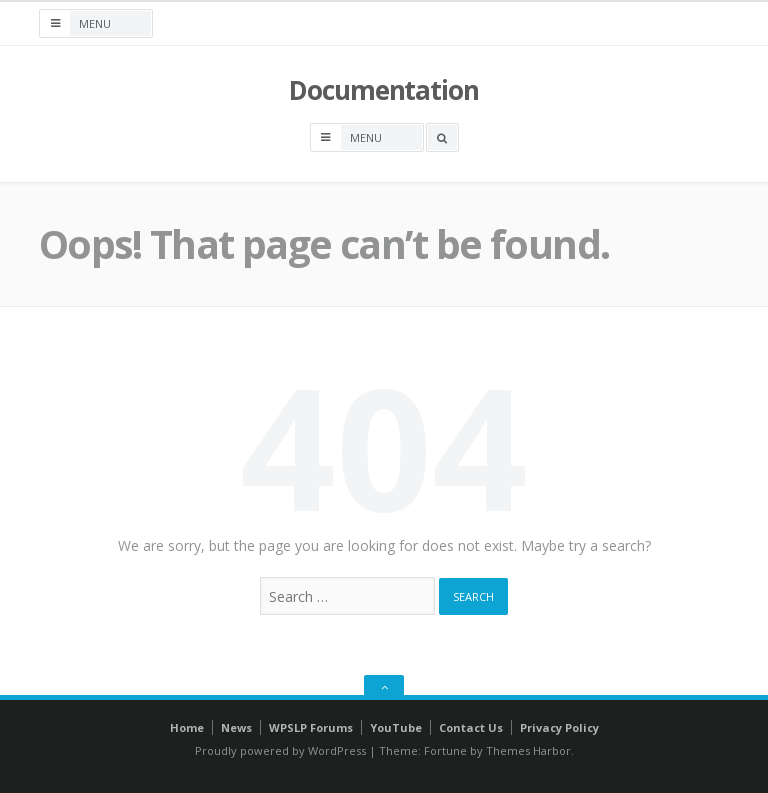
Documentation (384, 90)
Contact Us (471, 727)
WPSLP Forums (311, 727)
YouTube (396, 727)
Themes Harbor (528, 750)
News (236, 727)
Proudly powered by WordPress (280, 750)
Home (187, 727)
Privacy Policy (559, 727)
